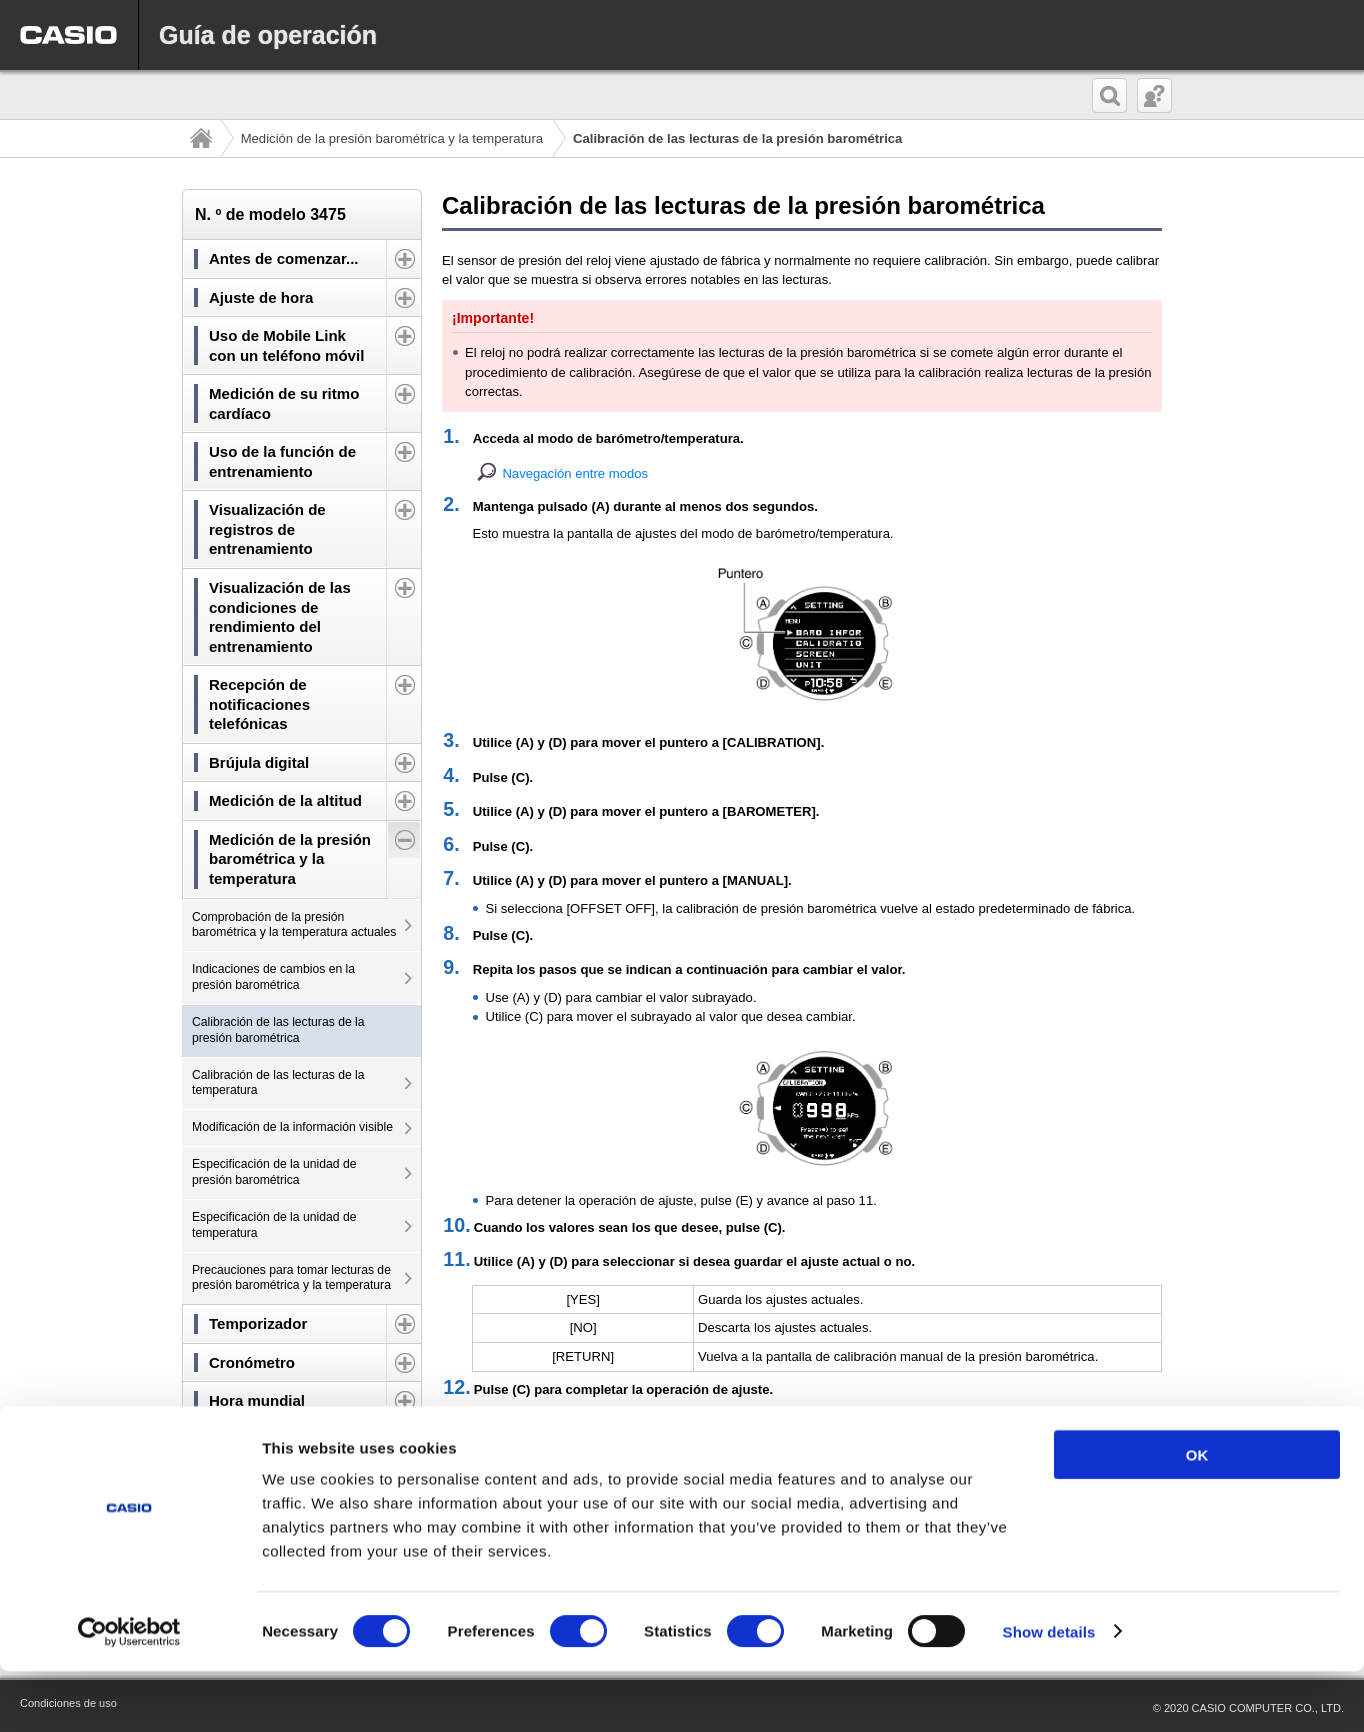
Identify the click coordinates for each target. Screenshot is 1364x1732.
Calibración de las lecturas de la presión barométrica (278, 1030)
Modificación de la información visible (292, 1127)
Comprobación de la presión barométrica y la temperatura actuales (294, 925)
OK (1197, 1515)
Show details (1049, 1692)
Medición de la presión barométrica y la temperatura (392, 138)
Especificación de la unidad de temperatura (274, 1225)
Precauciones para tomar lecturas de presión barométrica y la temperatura (291, 1278)
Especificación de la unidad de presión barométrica (274, 1172)
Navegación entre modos (575, 473)
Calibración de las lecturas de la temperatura (278, 1083)
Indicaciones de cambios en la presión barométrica (273, 977)
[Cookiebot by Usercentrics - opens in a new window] (129, 1693)
